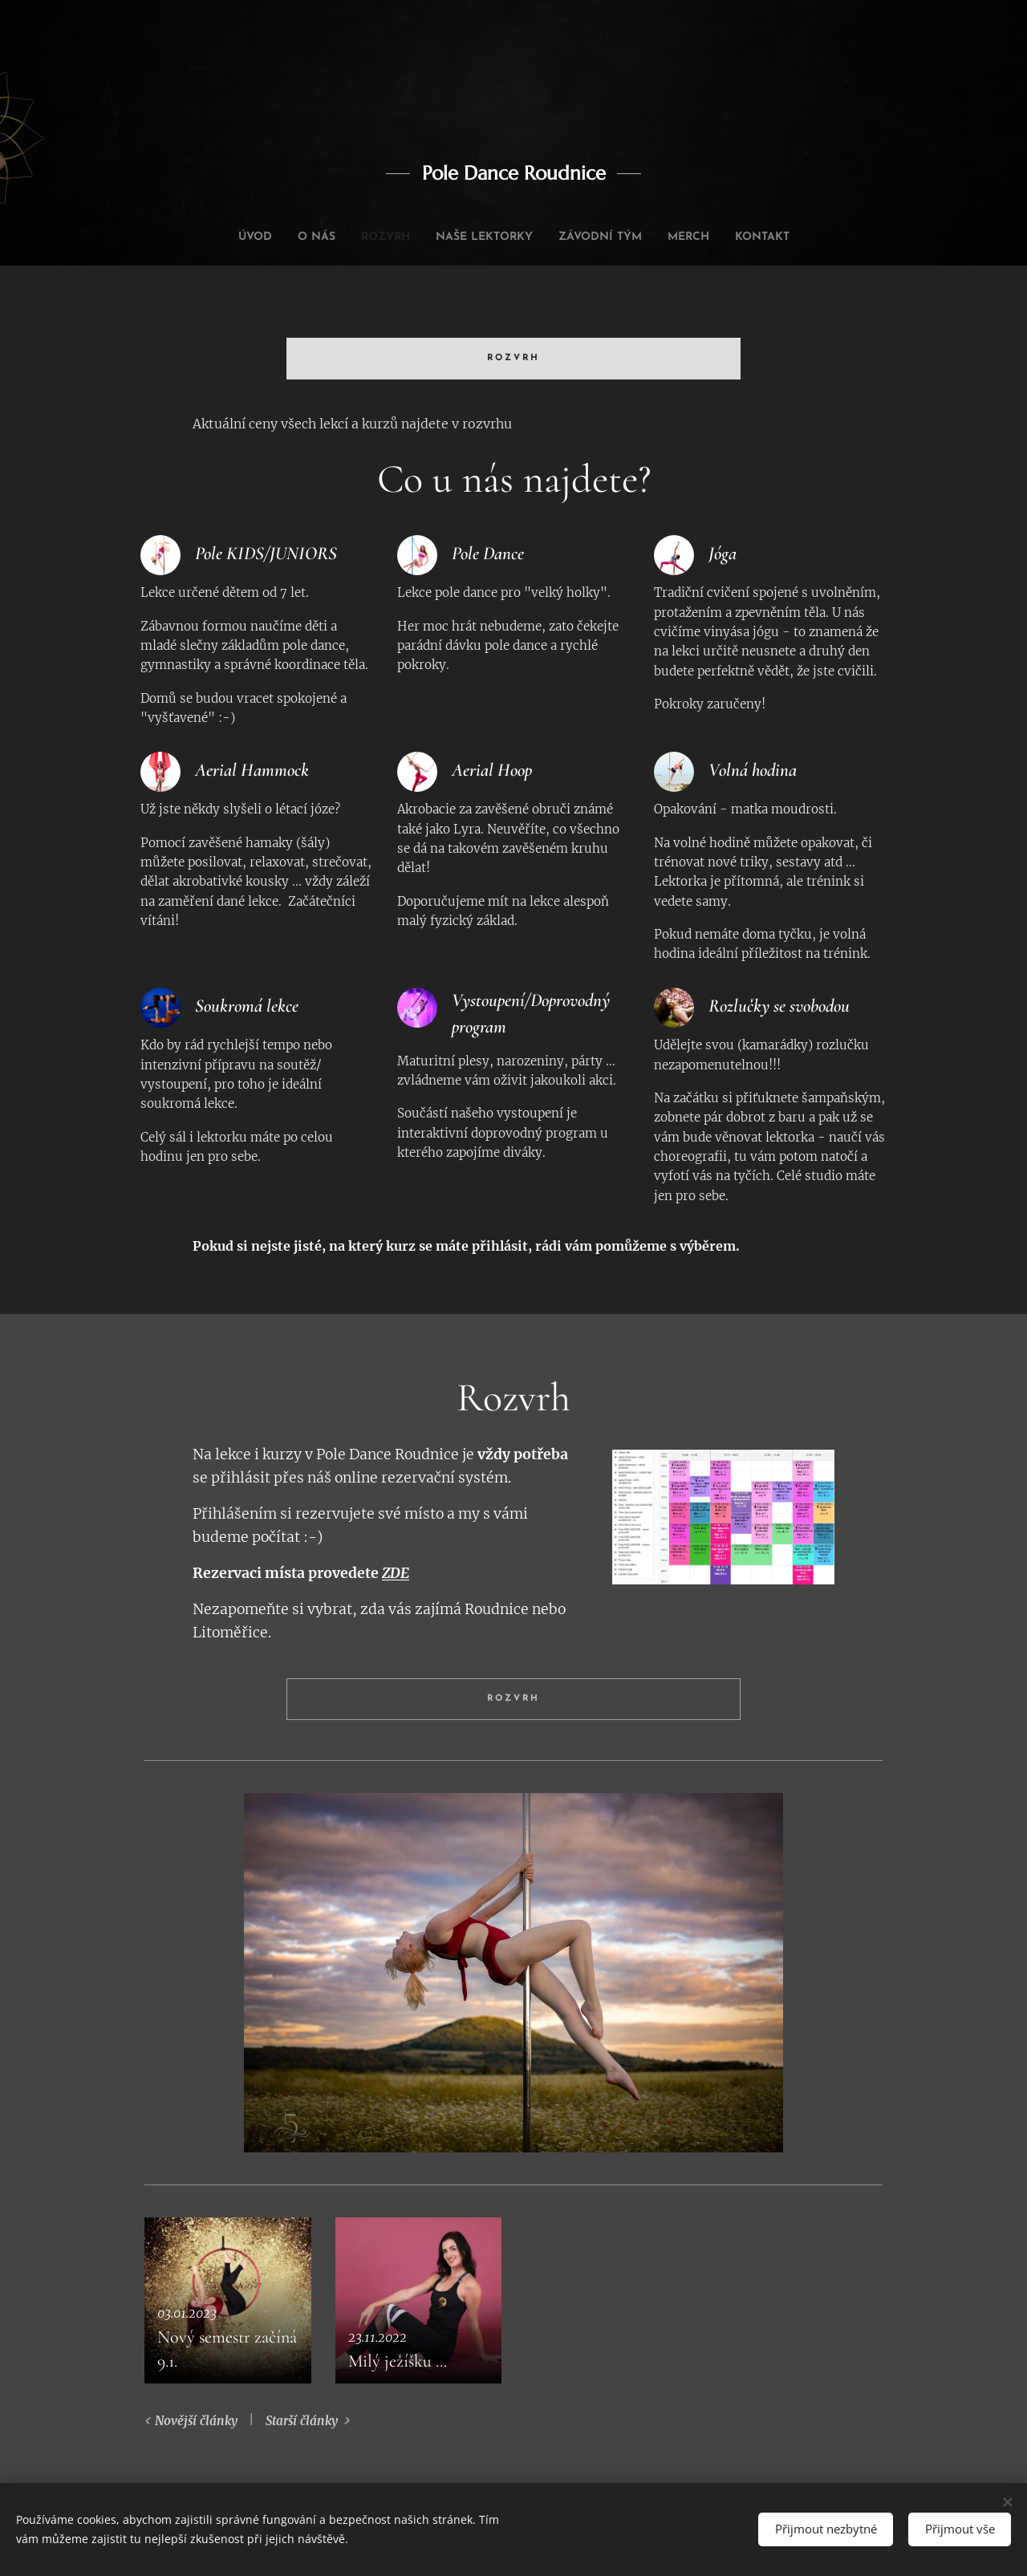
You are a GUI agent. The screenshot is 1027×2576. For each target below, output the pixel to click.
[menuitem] (226, 237)
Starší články (302, 2420)
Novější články (196, 2420)
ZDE (395, 1573)
